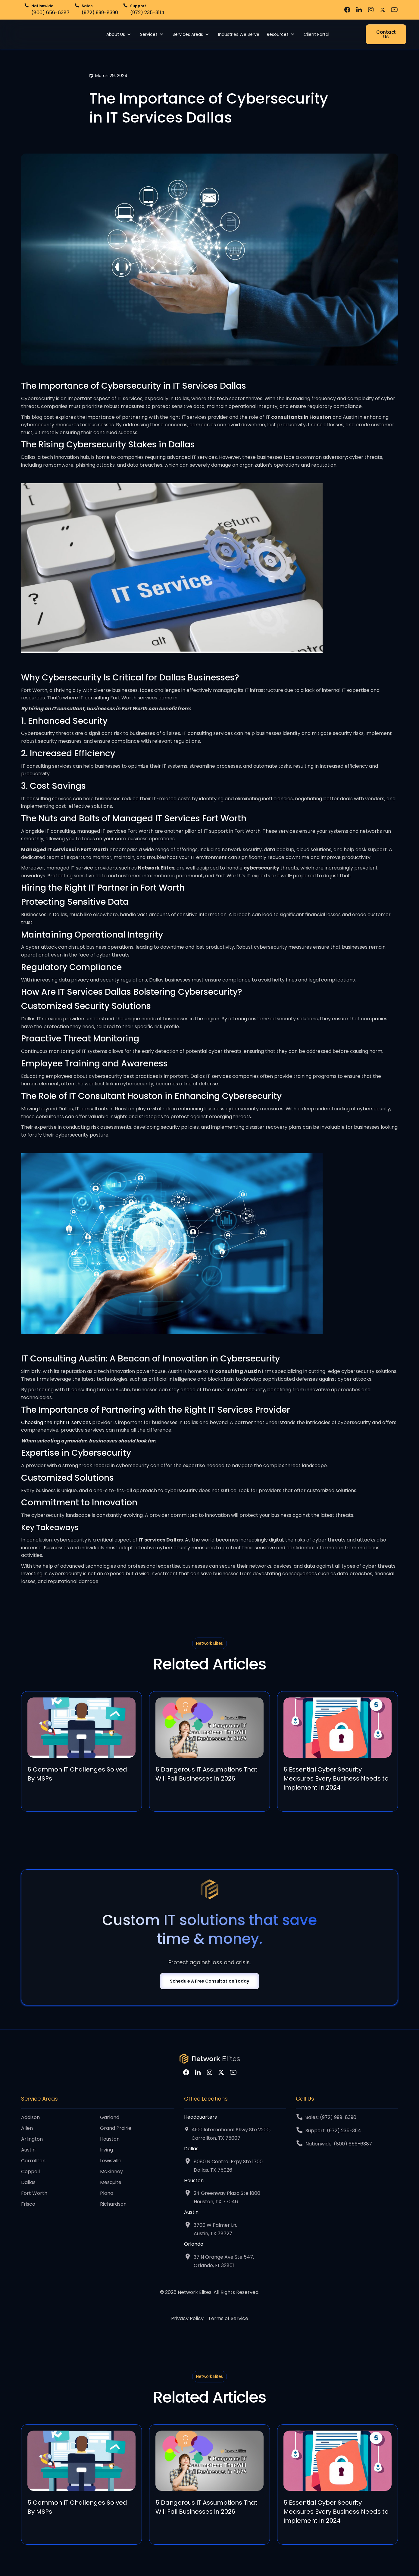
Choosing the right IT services (56, 1422)
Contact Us (386, 34)
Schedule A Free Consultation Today (209, 1981)
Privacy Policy (187, 2318)
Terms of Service (228, 2318)
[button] (120, 34)
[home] (40, 34)
